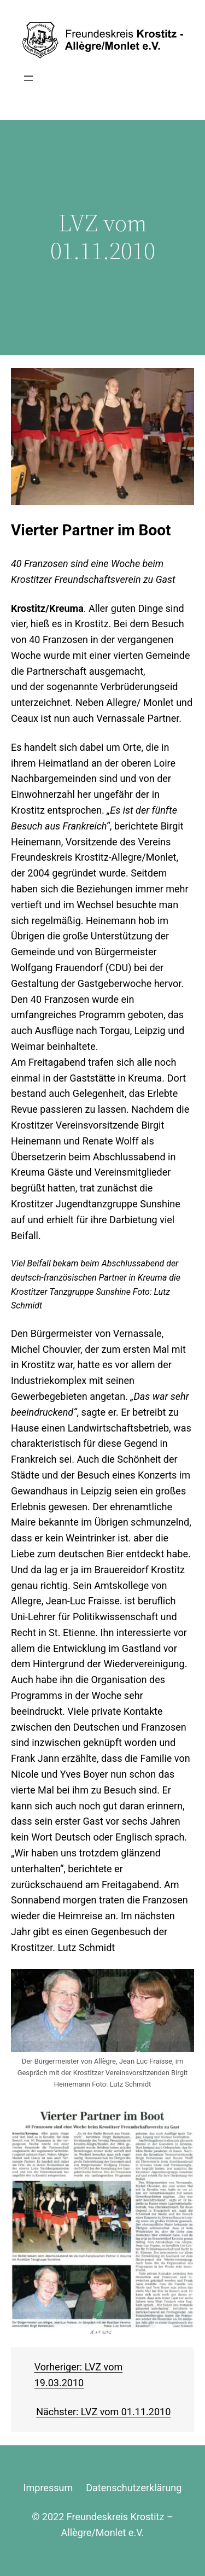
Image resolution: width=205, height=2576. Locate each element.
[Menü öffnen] (28, 78)
